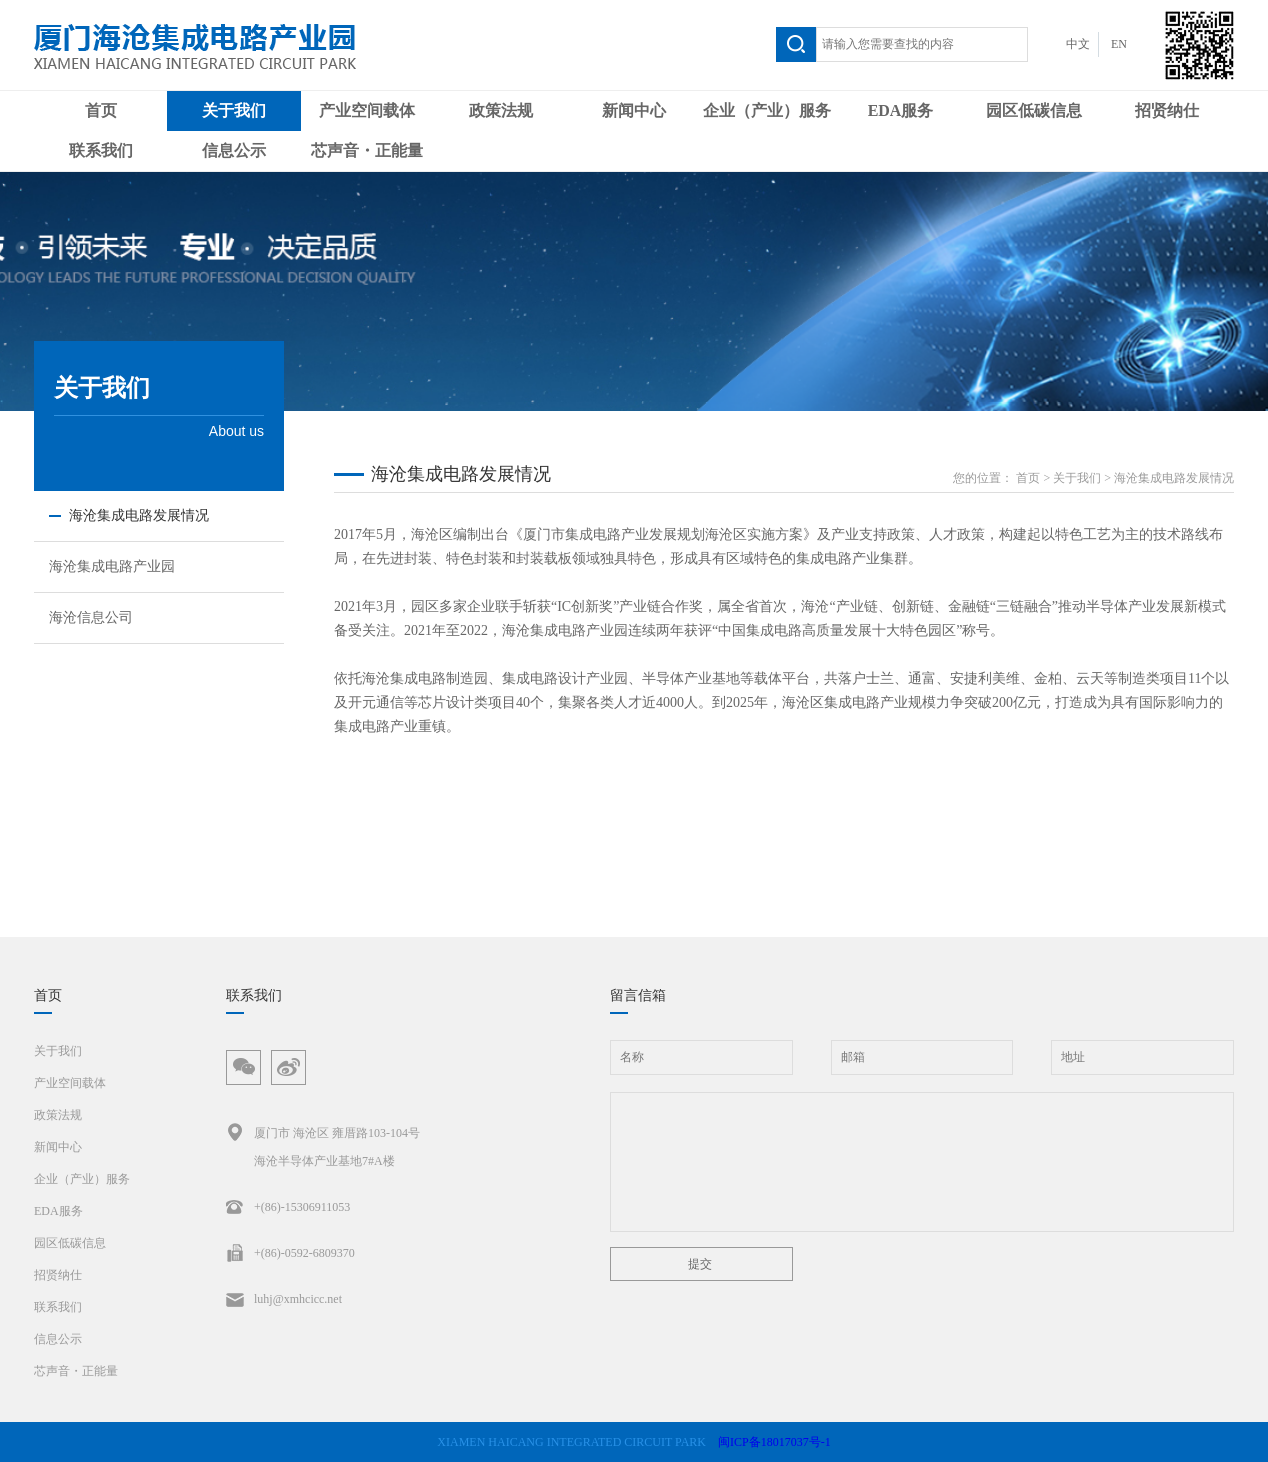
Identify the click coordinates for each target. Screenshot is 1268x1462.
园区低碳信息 (1034, 110)
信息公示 (234, 150)
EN (1119, 44)
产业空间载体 (367, 110)
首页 (101, 110)
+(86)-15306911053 (288, 1207)
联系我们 (101, 150)
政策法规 (501, 110)
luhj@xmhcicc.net (284, 1299)
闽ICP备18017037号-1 (774, 1442)
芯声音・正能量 (367, 150)
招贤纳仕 (1167, 110)
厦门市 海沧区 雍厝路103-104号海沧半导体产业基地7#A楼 (323, 1143)
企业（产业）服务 (767, 110)
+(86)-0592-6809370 (290, 1253)
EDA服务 (901, 110)
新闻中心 (634, 110)
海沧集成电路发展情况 (1174, 478)
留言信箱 (638, 995)
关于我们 (234, 110)
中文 (1078, 44)
